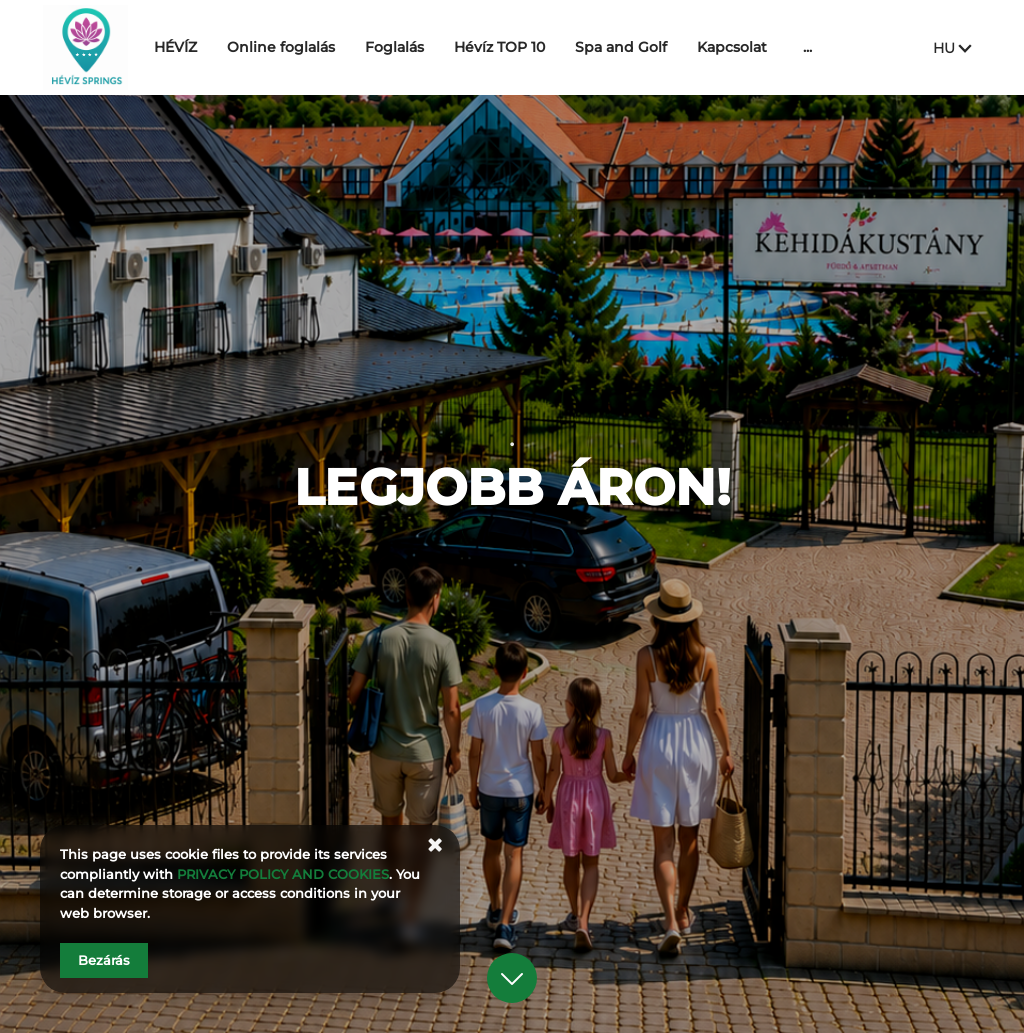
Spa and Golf (671, 47)
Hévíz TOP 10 (549, 47)
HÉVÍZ (225, 47)
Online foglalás (331, 47)
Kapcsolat (782, 47)
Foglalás (444, 47)
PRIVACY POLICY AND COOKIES (283, 874)
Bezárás (104, 960)
